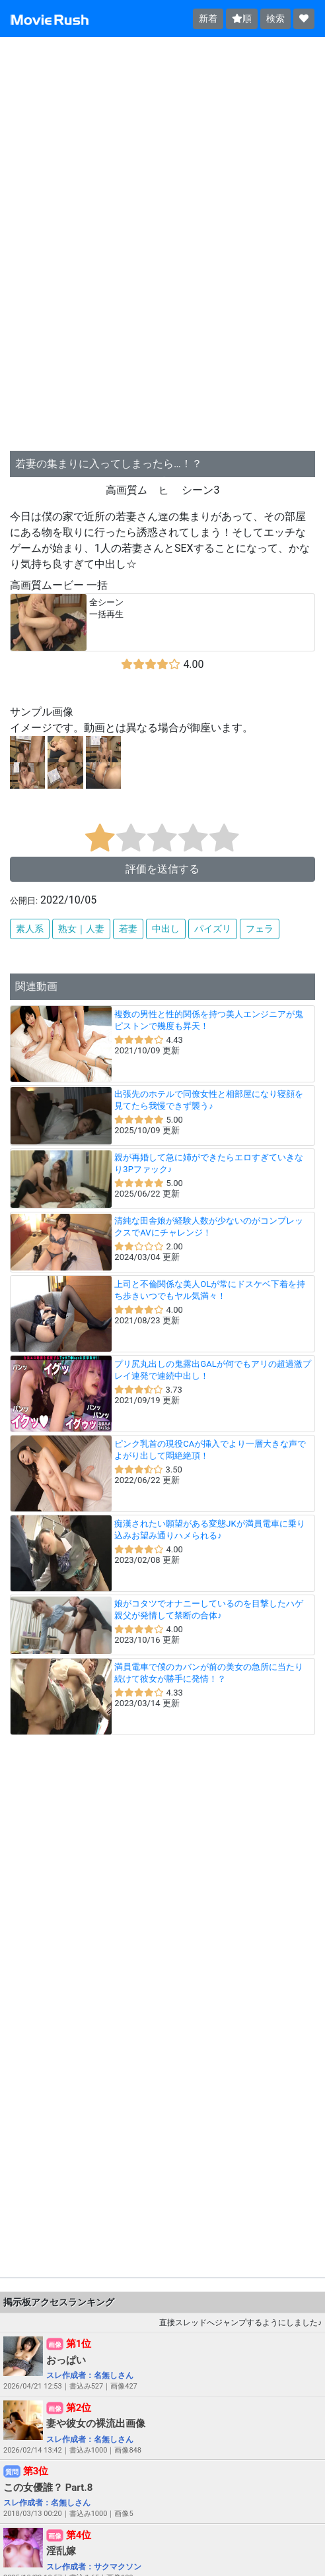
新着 (208, 18)
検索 (275, 18)
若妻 (128, 928)
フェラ (259, 928)
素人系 (30, 928)
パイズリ (212, 928)
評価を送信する (162, 869)
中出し (166, 928)
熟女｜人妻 (81, 928)
